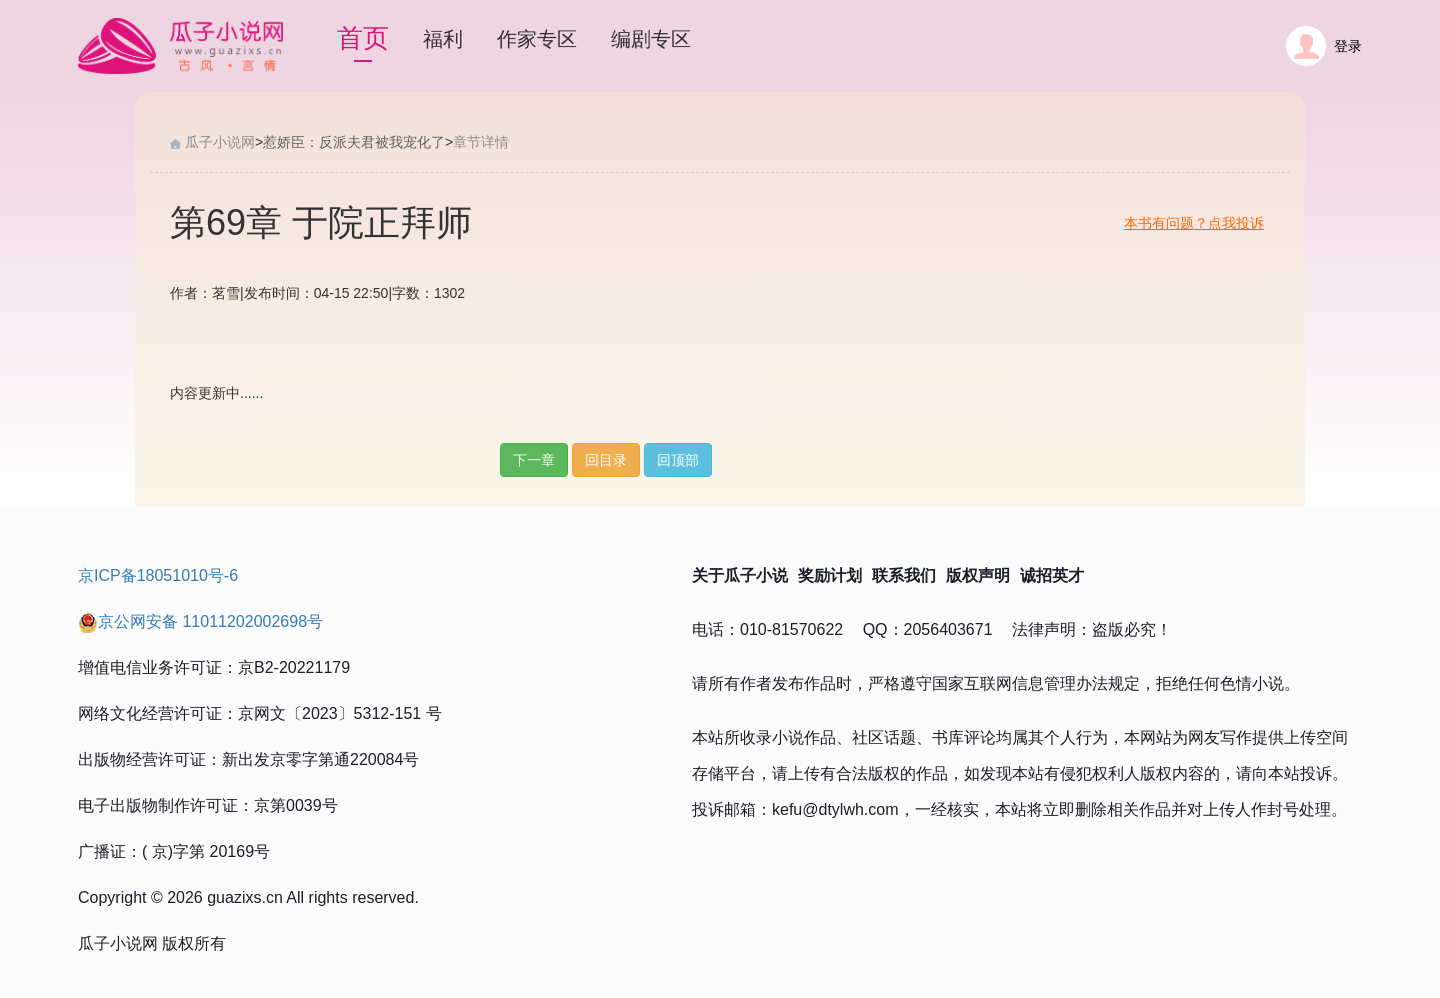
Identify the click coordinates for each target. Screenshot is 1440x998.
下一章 (534, 460)
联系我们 (904, 575)
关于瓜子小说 (740, 575)
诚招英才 (1052, 575)
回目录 (606, 460)
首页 (363, 38)
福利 (443, 39)
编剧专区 (651, 39)
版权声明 (978, 575)
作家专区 (537, 39)
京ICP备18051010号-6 (158, 575)
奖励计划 (830, 575)
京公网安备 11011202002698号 (200, 621)
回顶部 (678, 460)
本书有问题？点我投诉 (1194, 223)
